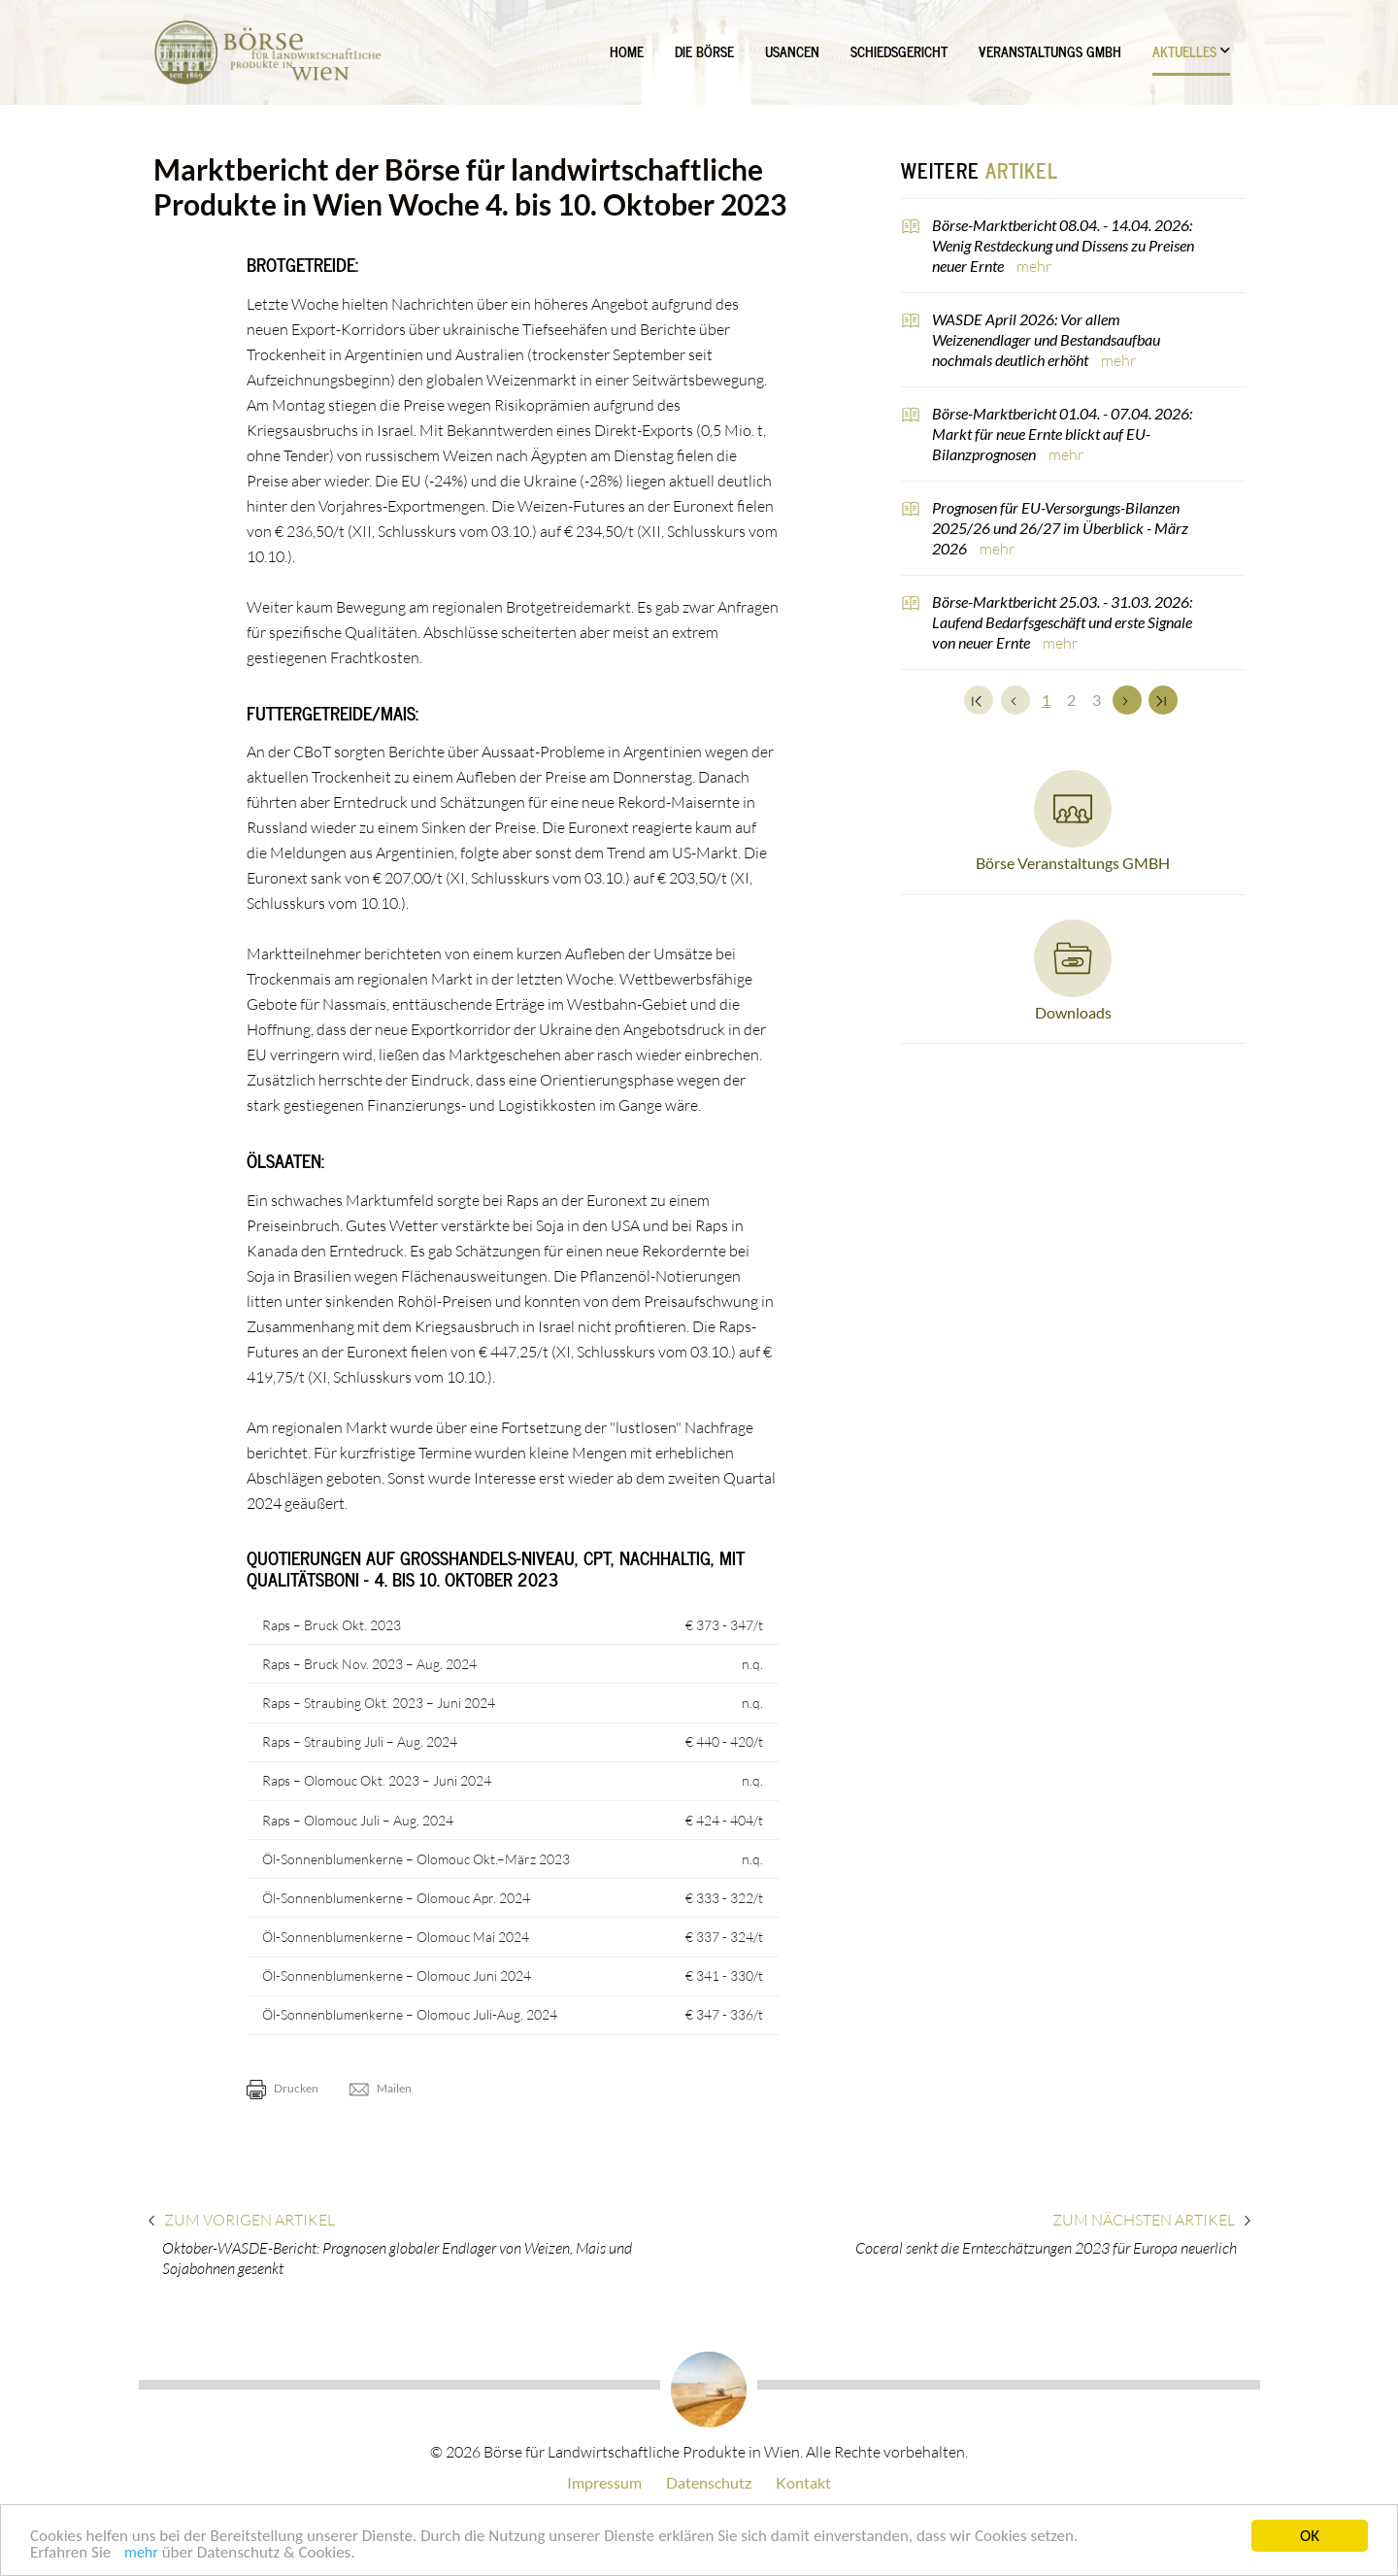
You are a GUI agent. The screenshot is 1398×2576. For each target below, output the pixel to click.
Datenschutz (708, 2482)
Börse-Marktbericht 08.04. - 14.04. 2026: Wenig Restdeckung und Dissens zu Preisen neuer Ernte (1063, 245)
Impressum (604, 2482)
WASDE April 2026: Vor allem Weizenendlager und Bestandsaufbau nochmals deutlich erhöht (1046, 339)
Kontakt (803, 2482)
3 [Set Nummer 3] (1096, 699)
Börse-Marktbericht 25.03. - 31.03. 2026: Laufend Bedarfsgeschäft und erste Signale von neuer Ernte (1062, 622)
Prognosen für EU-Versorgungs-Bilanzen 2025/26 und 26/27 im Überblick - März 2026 (1060, 527)
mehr (141, 2554)
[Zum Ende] (1163, 700)
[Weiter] (1127, 700)
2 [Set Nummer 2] (1071, 699)
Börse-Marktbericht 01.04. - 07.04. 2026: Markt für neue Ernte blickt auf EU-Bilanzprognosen (1062, 433)
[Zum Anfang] (978, 700)
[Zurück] (1015, 700)
